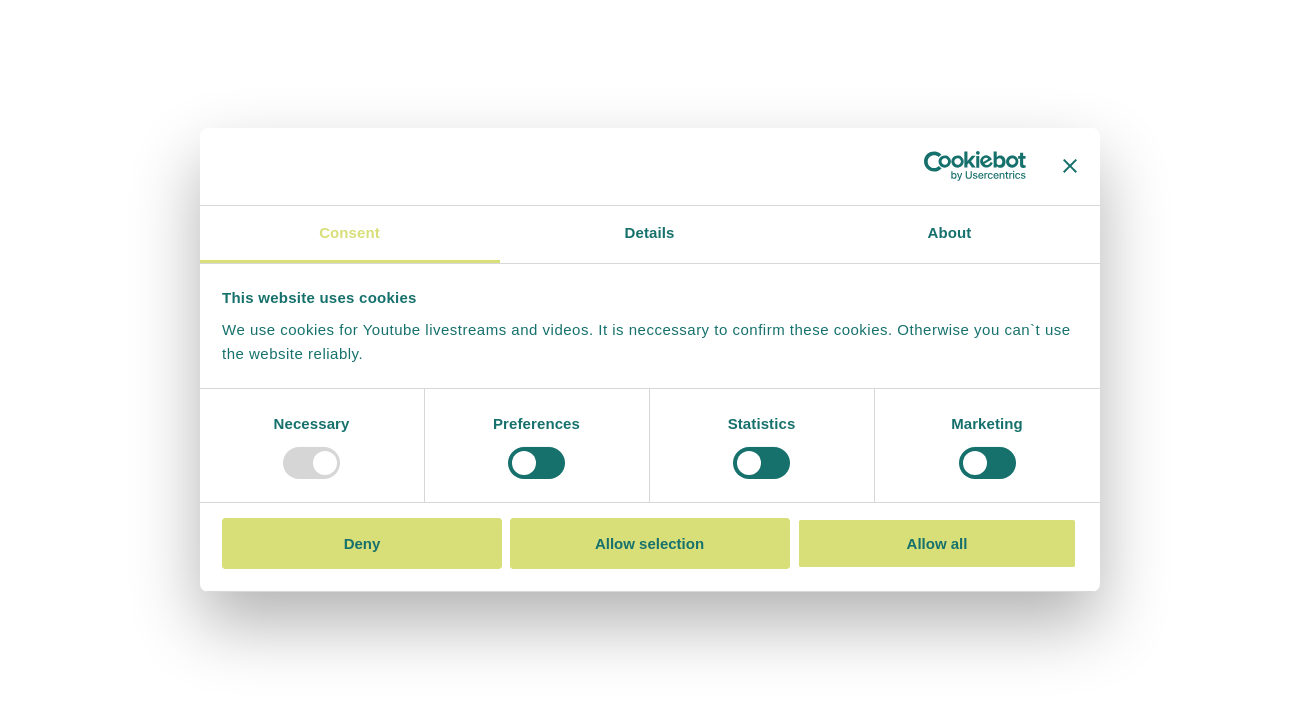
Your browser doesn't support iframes (649, 360)
